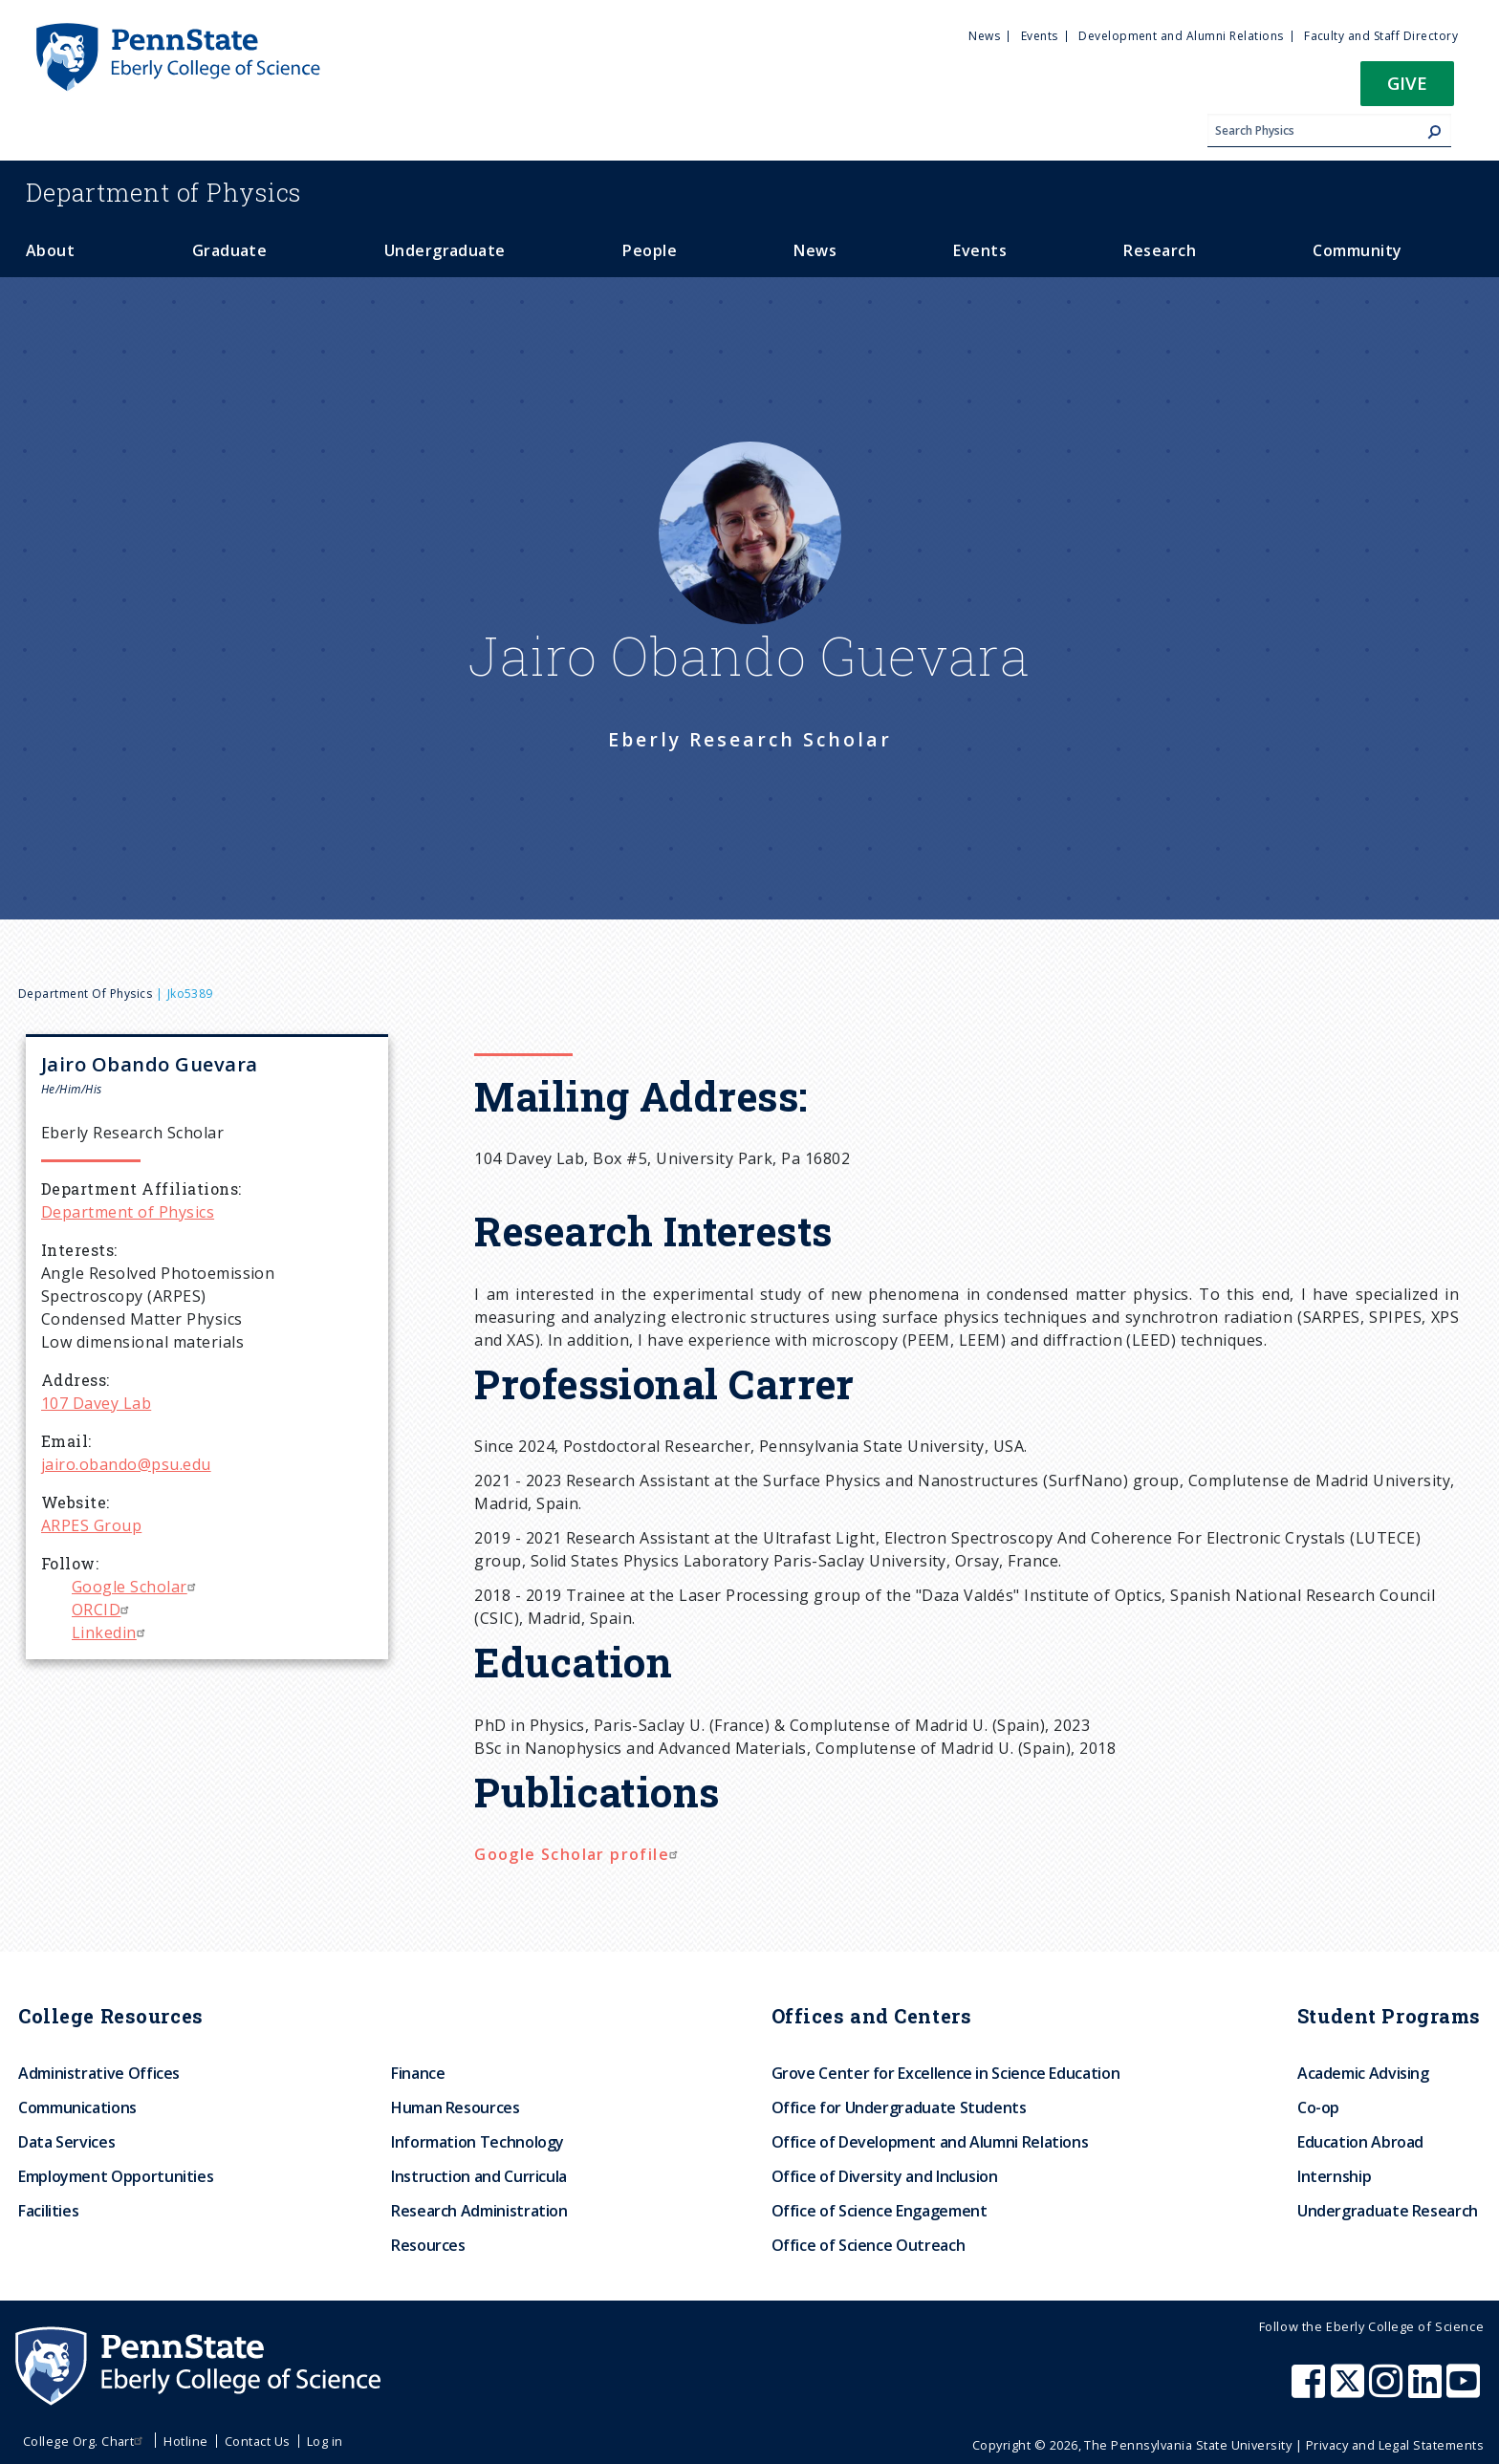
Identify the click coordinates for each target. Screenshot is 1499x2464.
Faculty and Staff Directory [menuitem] (1381, 36)
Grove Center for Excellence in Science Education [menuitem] (945, 2073)
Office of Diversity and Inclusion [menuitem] (884, 2176)
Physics (163, 192)
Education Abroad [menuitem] (1360, 2141)
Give (1407, 83)
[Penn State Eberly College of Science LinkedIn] (1427, 2390)
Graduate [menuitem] (230, 250)
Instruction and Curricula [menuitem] (479, 2176)
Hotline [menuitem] (185, 2441)
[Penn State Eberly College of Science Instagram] (1388, 2390)
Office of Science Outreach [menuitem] (868, 2245)
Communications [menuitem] (77, 2107)
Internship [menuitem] (1334, 2176)
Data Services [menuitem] (66, 2141)
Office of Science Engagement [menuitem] (879, 2210)
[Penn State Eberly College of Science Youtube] (1465, 2390)
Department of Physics (85, 993)
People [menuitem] (649, 250)
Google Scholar (136, 1586)
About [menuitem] (50, 250)
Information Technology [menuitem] (477, 2141)
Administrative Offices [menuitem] (99, 2073)
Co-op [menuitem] (1318, 2107)
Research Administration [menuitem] (479, 2210)
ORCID (103, 1609)
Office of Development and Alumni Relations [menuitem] (930, 2141)
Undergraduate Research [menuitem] (1387, 2210)
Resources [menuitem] (428, 2245)
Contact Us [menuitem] (258, 2441)
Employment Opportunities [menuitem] (115, 2176)
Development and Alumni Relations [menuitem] (1180, 36)
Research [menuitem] (1159, 250)
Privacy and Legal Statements (1395, 2444)
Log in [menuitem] (325, 2441)
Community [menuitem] (1357, 250)
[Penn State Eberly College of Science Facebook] (1311, 2390)
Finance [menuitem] (418, 2073)
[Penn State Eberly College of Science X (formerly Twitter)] (1350, 2390)
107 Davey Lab (96, 1403)
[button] (1407, 89)
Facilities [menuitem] (48, 2210)
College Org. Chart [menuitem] (85, 2441)
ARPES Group (91, 1525)
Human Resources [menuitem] (455, 2107)
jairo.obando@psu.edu (126, 1464)
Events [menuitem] (1039, 36)
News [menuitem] (984, 36)
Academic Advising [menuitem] (1363, 2073)
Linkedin (111, 1632)
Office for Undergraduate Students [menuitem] (899, 2107)
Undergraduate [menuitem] (445, 250)
